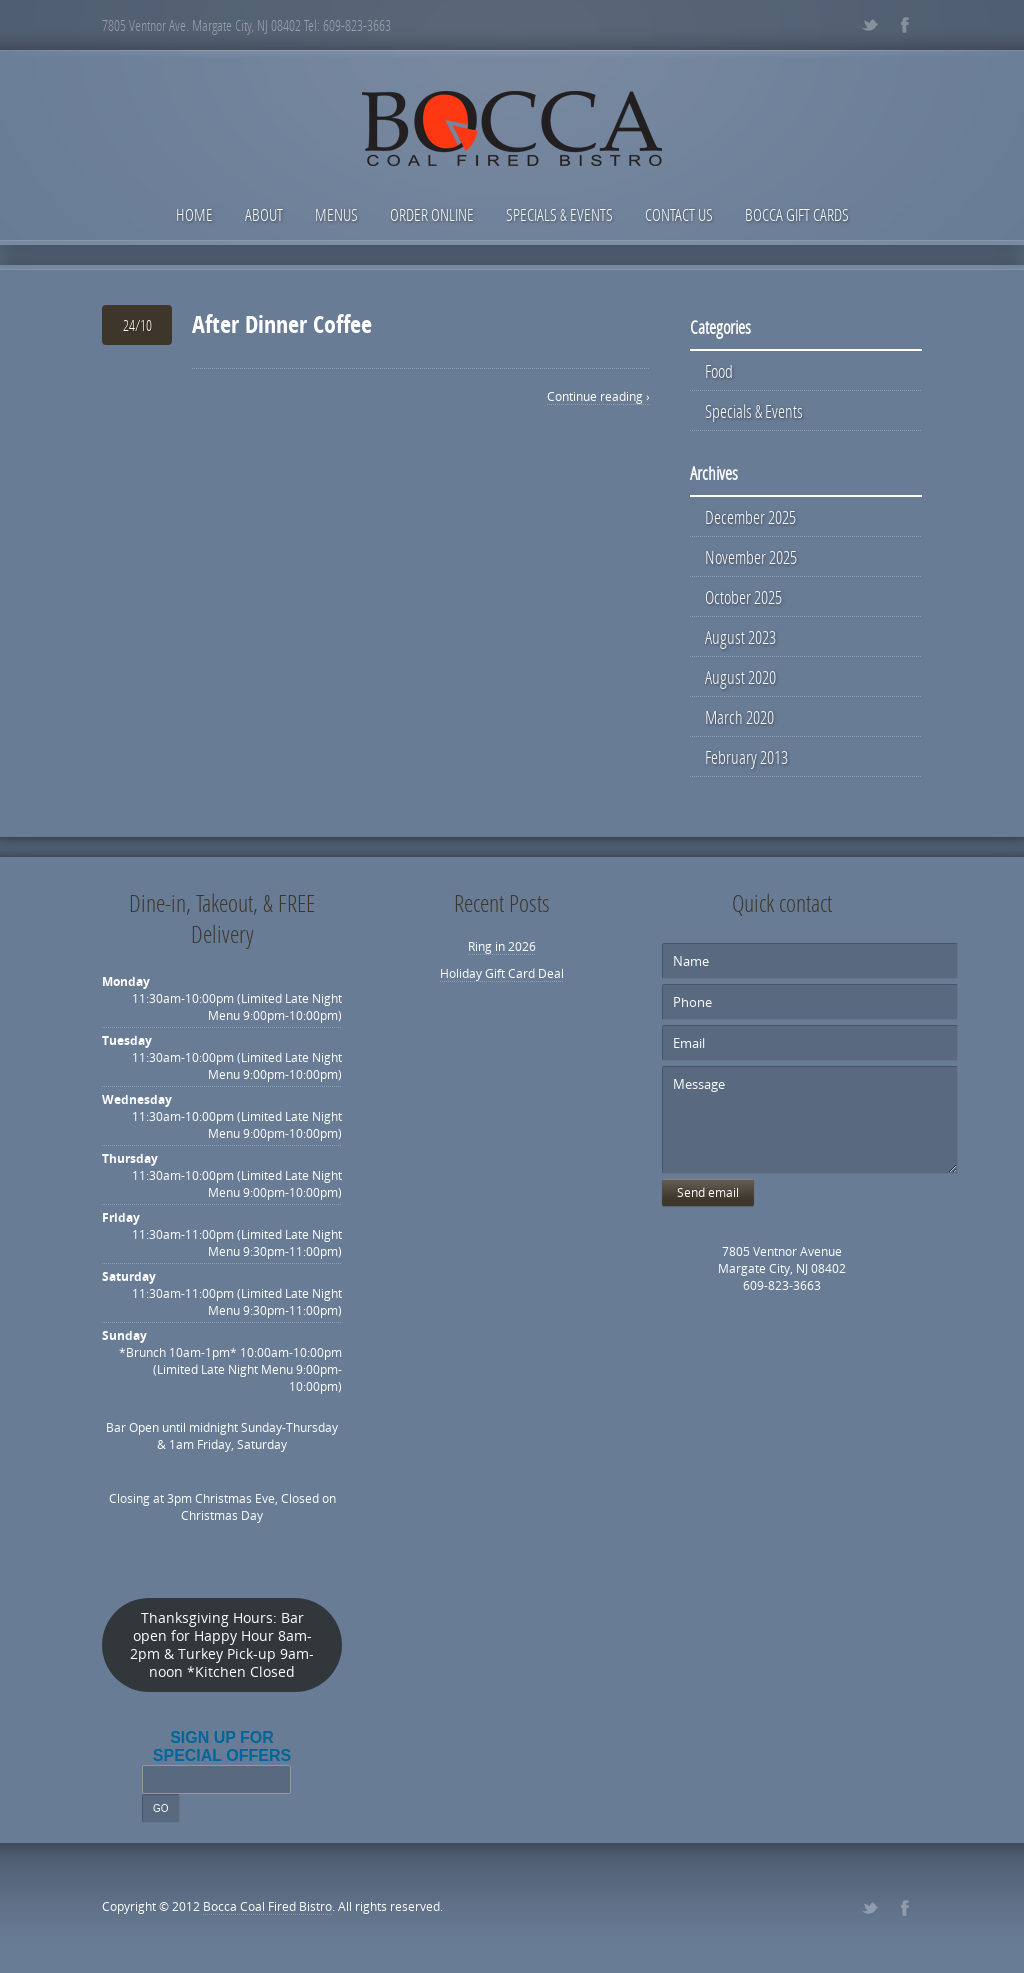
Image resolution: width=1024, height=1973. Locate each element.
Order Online (432, 214)
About (264, 214)
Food (719, 371)
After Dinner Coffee (282, 324)
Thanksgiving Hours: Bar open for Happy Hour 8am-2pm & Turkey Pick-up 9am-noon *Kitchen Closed (222, 1645)
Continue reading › (598, 396)
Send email (708, 1192)
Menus (336, 214)
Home (194, 214)
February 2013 (746, 757)
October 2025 (743, 597)
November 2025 (751, 557)
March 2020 (739, 717)
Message (810, 1120)
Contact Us (679, 214)
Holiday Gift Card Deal (502, 973)
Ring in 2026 (502, 946)
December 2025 (750, 517)
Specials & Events (559, 214)
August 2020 (740, 677)
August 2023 (740, 637)
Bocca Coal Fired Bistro (267, 1906)
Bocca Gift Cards (797, 214)
